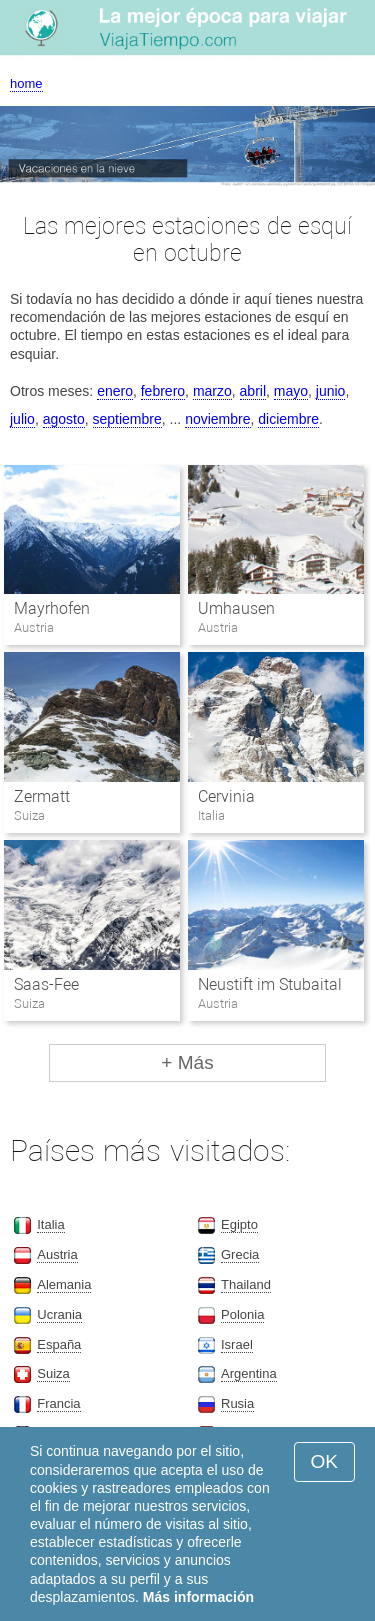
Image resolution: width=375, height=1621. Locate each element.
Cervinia (226, 796)
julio (22, 419)
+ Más (187, 1062)
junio (331, 391)
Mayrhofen (52, 608)
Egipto (239, 1224)
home (26, 83)
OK (324, 1461)
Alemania (64, 1284)
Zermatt (42, 796)
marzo (212, 391)
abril (253, 391)
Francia (58, 1403)
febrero (163, 391)
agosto (64, 419)
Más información (198, 1597)
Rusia (237, 1403)
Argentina (249, 1373)
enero (115, 391)
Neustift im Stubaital (270, 984)
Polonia (242, 1314)
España (59, 1344)
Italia (50, 1224)
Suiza (53, 1373)
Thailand (246, 1284)
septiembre (127, 419)
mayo (291, 391)
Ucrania (59, 1314)
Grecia (240, 1254)
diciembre (288, 419)
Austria (57, 1254)
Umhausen (236, 608)
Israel (237, 1344)
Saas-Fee (46, 984)
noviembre (217, 419)
